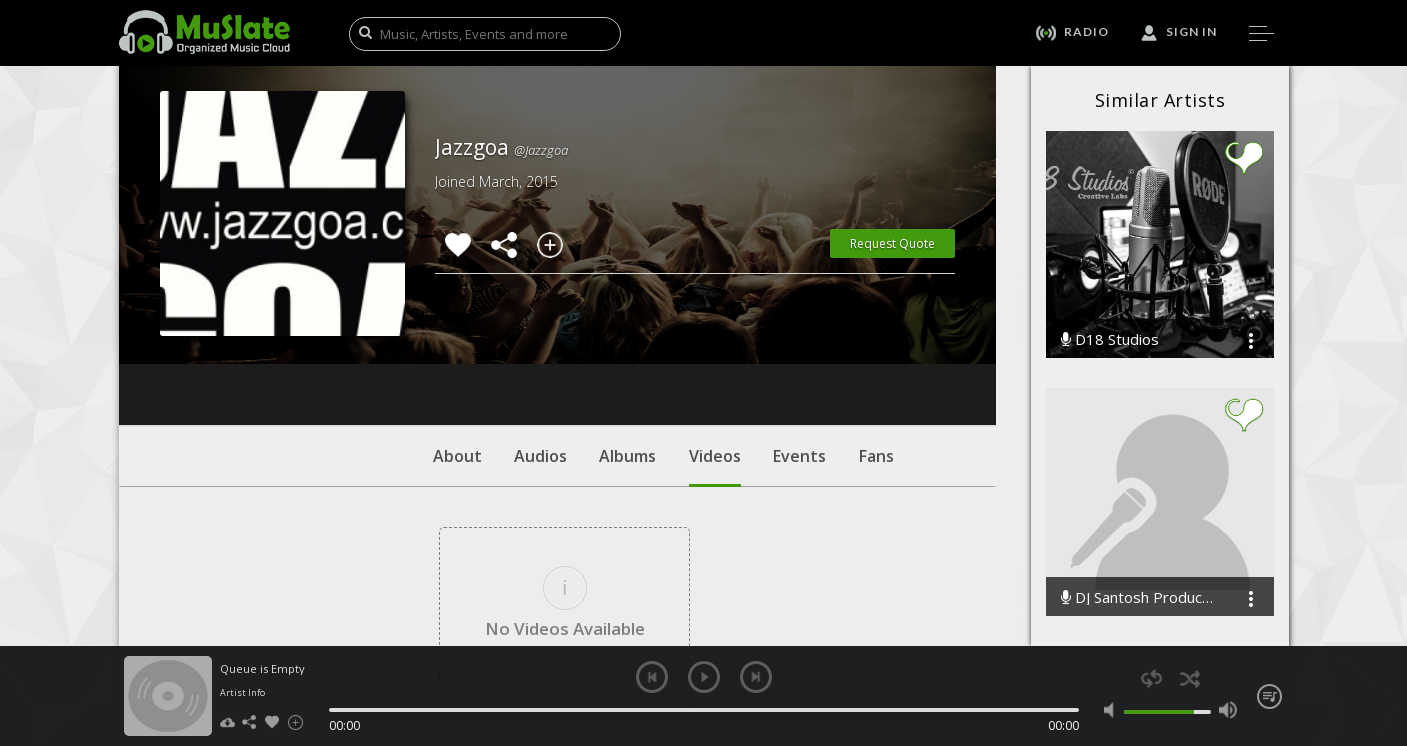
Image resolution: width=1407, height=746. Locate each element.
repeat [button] (1151, 678)
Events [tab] (799, 335)
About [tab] (457, 335)
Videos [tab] (715, 345)
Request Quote (892, 243)
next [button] (756, 677)
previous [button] (652, 677)
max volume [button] (1228, 710)
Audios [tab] (540, 335)
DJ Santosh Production (1139, 597)
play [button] (704, 677)
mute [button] (1113, 710)
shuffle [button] (1190, 678)
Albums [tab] (627, 335)
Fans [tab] (876, 335)
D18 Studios (1110, 339)
